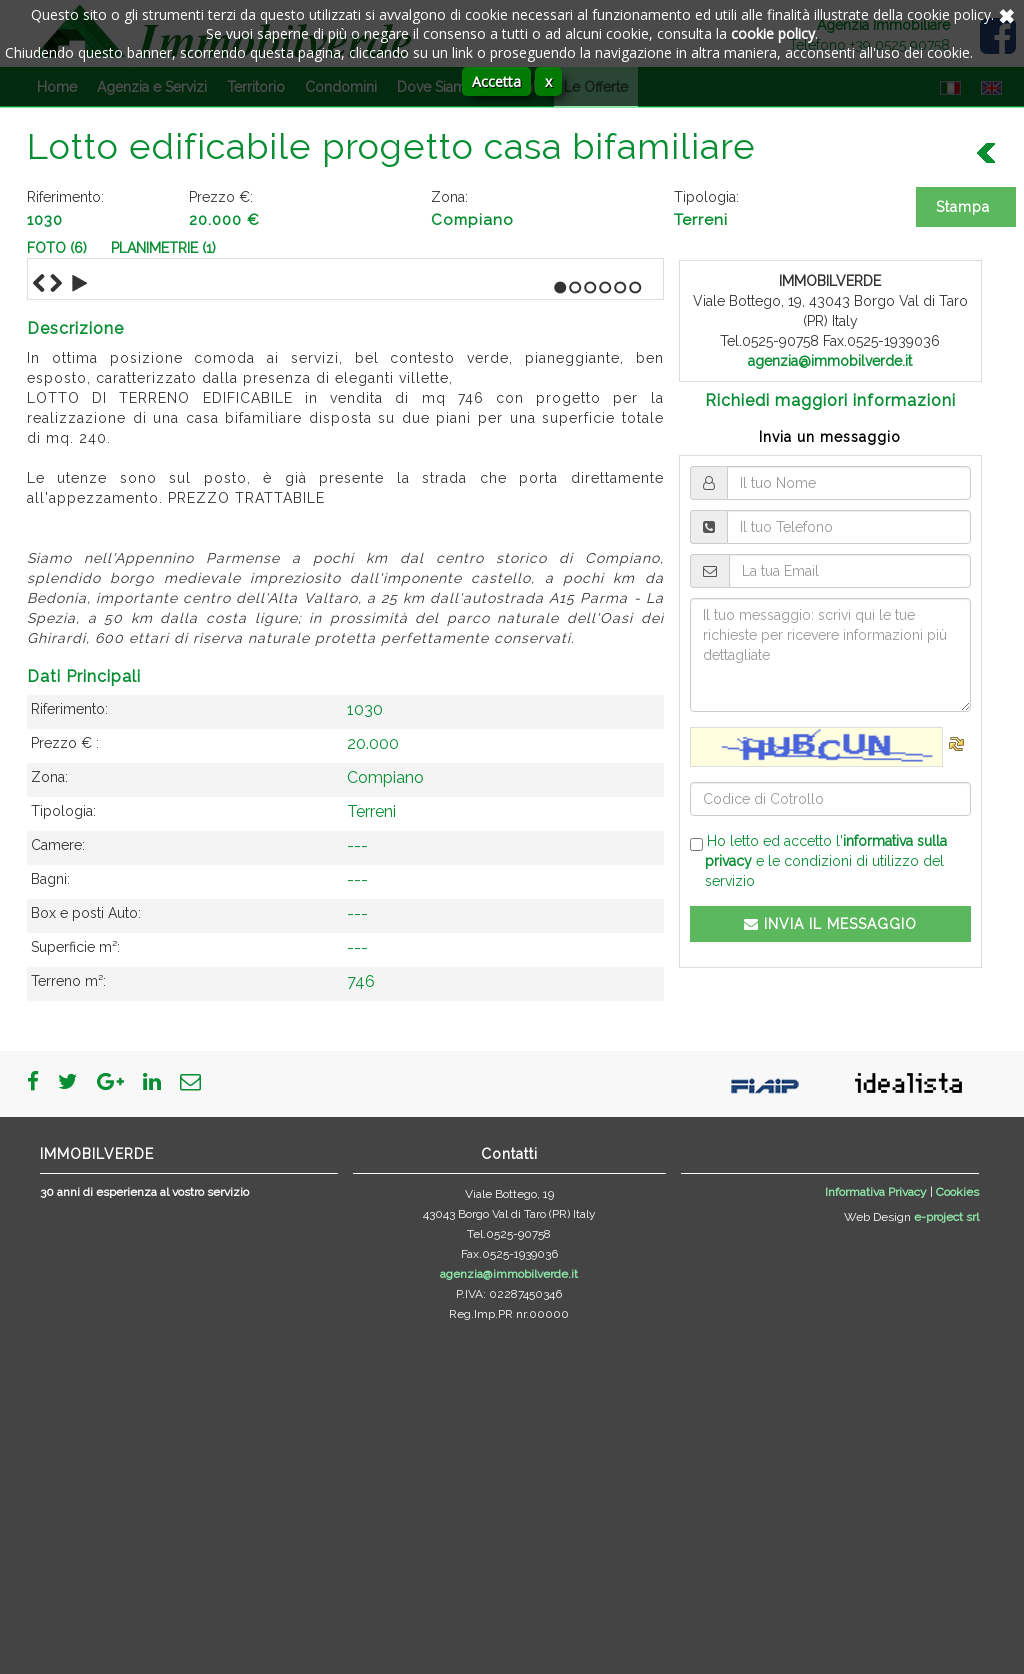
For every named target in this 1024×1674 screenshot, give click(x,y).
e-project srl (946, 1559)
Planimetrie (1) (163, 248)
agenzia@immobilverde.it (830, 361)
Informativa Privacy (876, 1534)
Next (56, 626)
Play (79, 626)
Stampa (963, 207)
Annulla (1004, 15)
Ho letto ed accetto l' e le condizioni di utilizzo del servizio (818, 861)
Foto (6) (57, 248)
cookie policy (773, 33)
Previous (39, 626)
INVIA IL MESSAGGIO (830, 924)
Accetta (496, 81)
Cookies (957, 1534)
